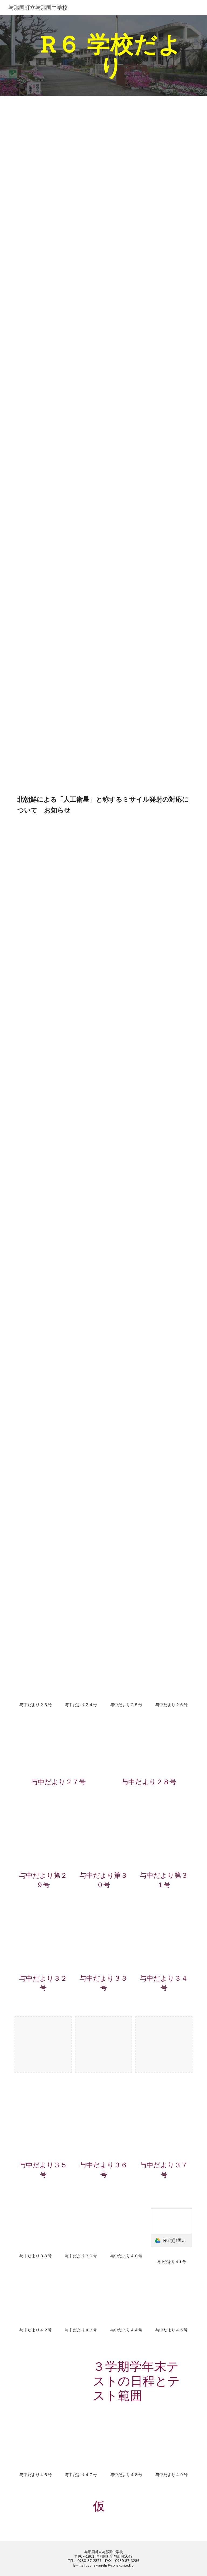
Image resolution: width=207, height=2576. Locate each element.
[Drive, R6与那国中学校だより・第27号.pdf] (58, 1749)
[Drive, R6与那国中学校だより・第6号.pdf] (58, 517)
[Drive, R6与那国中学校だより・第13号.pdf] (58, 1146)
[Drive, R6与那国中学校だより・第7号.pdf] (58, 593)
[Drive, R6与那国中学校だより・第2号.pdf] (58, 210)
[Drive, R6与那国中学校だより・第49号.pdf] (171, 2447)
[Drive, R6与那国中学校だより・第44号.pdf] (126, 2302)
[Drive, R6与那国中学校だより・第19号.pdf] (58, 1459)
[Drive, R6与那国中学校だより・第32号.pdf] (43, 1942)
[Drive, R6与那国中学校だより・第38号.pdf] (35, 2228)
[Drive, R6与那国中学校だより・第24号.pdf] (80, 1677)
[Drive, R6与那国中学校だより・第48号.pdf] (126, 2447)
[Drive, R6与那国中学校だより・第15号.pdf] (58, 1230)
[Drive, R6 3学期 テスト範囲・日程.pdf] (50, 2375)
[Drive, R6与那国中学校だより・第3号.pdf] (58, 287)
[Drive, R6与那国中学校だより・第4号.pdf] (58, 363)
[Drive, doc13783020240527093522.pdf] (80, 851)
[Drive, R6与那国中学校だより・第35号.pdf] (43, 2128)
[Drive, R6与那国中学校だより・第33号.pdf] (103, 1942)
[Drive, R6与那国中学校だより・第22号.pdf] (149, 1605)
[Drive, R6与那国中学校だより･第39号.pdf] (80, 2228)
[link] (171, 2227)
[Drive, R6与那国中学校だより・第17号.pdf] (149, 1299)
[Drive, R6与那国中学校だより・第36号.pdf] (103, 2128)
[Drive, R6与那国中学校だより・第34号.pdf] (164, 1942)
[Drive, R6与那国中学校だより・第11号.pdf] (58, 1000)
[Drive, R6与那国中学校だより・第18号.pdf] (58, 1382)
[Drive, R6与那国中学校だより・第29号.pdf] (43, 1839)
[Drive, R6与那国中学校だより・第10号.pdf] (58, 923)
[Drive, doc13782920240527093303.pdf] (126, 851)
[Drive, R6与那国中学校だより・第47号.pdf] (80, 2447)
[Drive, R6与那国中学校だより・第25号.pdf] (126, 1677)
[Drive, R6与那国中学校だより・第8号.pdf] (58, 670)
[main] (111, 55)
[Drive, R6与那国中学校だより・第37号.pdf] (164, 2128)
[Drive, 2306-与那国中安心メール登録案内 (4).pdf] (50, 2515)
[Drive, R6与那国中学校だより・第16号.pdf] (58, 1299)
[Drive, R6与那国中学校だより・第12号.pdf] (58, 1077)
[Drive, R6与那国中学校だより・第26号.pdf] (171, 1677)
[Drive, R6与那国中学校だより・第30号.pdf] (103, 1839)
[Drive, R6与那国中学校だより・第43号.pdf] (80, 2302)
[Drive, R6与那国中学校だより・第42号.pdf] (35, 2302)
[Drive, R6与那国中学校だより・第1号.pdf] (58, 134)
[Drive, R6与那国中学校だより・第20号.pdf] (58, 1536)
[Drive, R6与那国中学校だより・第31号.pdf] (164, 1839)
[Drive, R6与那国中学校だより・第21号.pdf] (58, 1605)
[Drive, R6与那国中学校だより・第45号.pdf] (171, 2302)
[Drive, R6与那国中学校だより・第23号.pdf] (35, 1677)
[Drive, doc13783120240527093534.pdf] (171, 851)
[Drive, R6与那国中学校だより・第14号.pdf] (149, 1146)
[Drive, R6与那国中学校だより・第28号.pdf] (149, 1749)
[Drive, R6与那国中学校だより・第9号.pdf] (58, 747)
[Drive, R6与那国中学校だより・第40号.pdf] (126, 2228)
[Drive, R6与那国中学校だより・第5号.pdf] (58, 440)
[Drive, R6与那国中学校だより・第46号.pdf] (35, 2447)
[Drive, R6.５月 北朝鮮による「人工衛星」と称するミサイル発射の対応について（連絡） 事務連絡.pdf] (35, 851)
